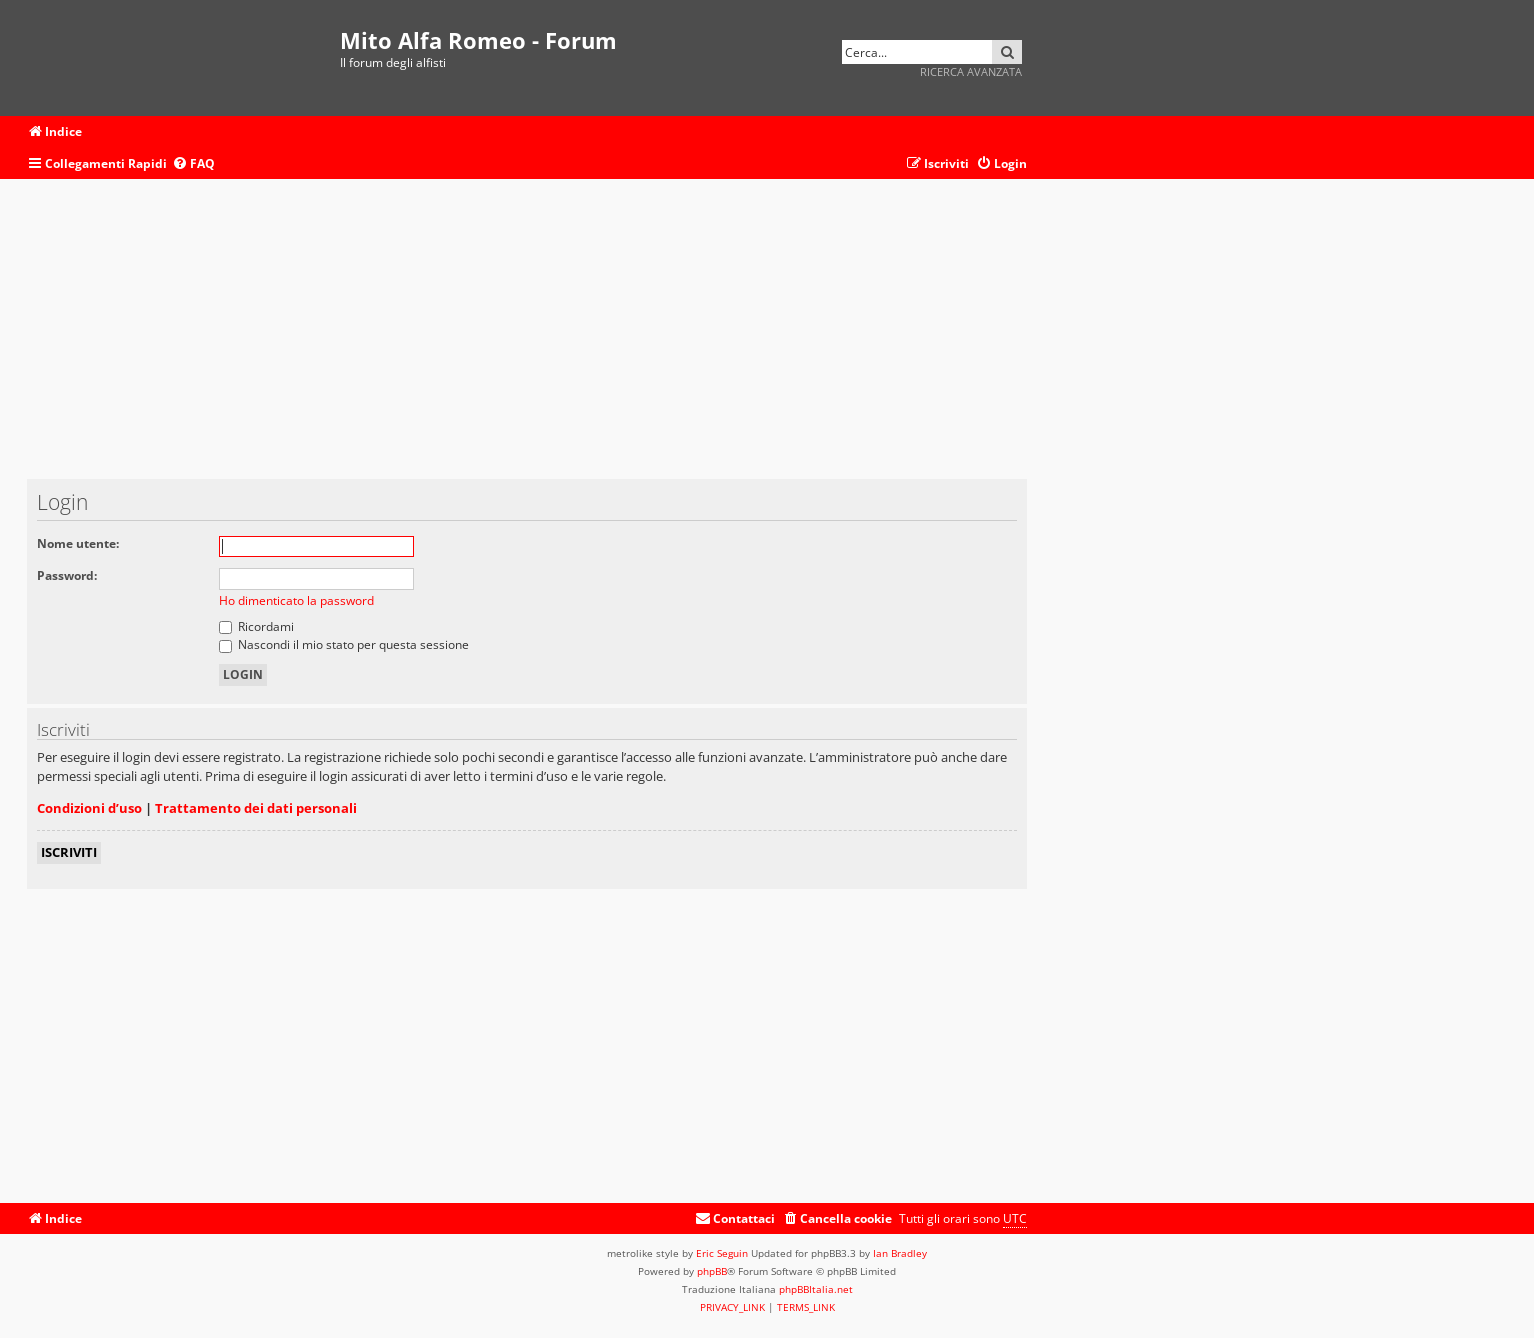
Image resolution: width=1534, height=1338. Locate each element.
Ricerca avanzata (971, 71)
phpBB (712, 1271)
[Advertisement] (527, 339)
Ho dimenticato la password (296, 600)
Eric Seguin (722, 1253)
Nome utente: (78, 543)
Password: (67, 575)
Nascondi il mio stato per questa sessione (344, 644)
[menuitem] (193, 164)
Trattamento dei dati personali (256, 808)
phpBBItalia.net (816, 1289)
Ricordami (256, 626)
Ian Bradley (900, 1253)
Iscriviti (69, 852)
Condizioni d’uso (89, 808)
